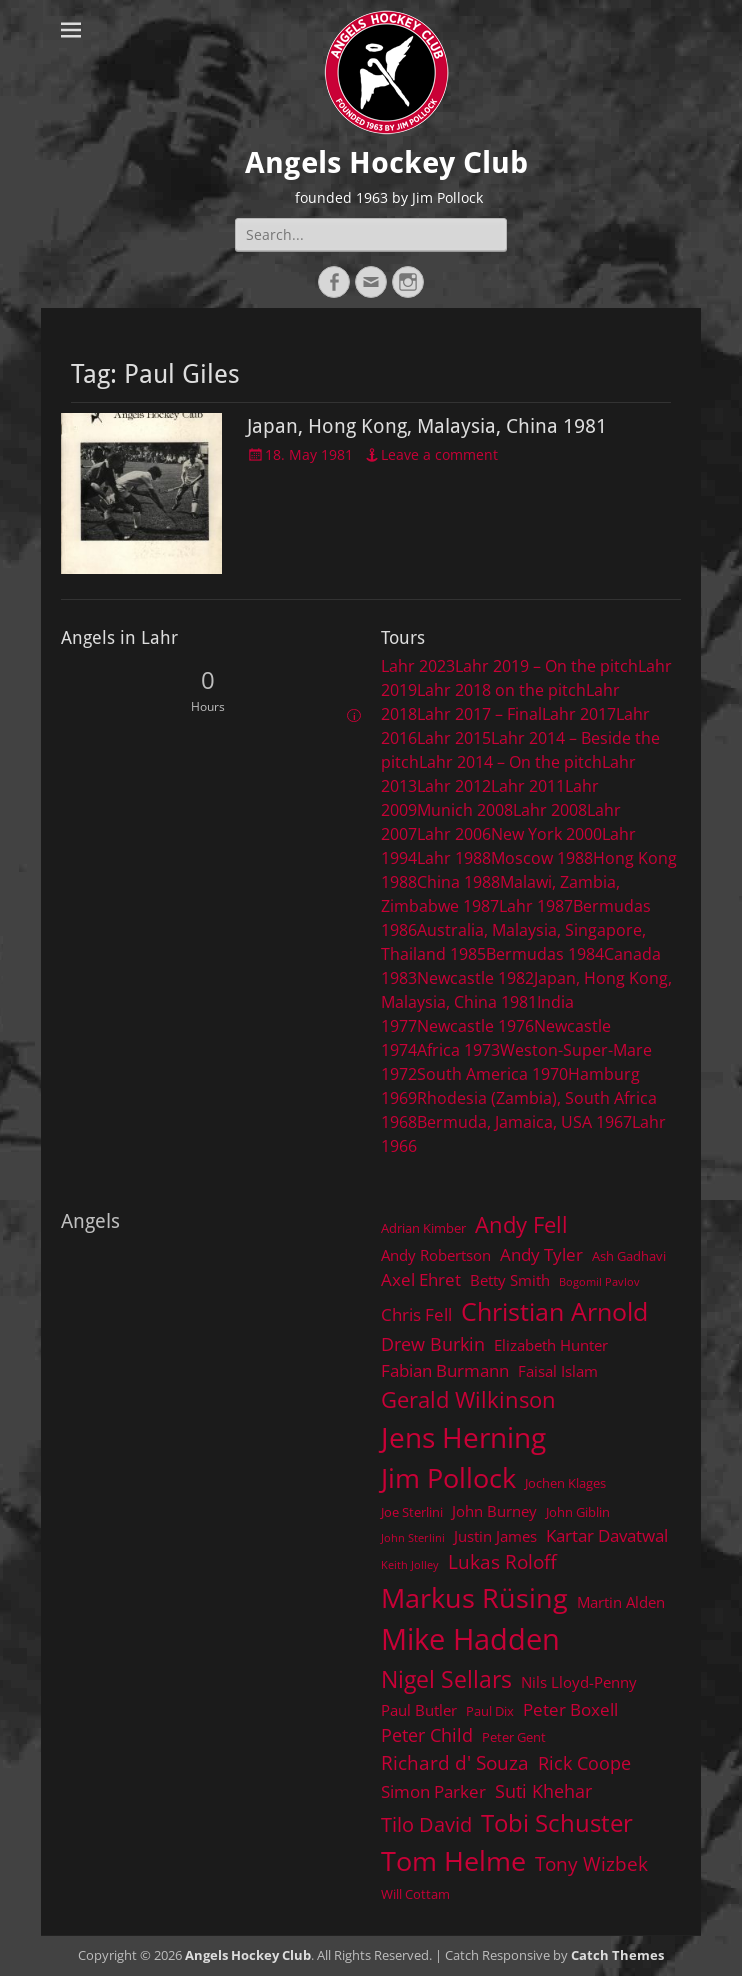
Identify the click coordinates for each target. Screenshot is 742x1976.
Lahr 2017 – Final (479, 714)
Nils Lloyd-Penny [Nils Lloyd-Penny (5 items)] (579, 1682)
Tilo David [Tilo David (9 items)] (426, 1824)
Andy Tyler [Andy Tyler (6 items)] (541, 1254)
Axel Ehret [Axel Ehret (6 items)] (421, 1279)
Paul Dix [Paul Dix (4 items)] (490, 1711)
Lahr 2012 (454, 786)
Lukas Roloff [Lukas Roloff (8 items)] (502, 1561)
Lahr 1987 (536, 906)
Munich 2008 (465, 810)
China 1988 (458, 882)
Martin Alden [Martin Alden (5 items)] (621, 1602)
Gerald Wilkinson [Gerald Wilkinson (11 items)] (468, 1399)
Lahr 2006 (454, 834)
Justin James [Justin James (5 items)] (495, 1536)
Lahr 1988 (454, 858)
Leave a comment (439, 454)
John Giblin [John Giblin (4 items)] (578, 1512)
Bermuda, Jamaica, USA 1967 (524, 1122)
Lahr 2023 (418, 666)
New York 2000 (546, 834)
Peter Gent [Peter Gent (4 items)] (514, 1737)
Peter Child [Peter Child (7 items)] (427, 1735)
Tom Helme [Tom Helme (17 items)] (453, 1860)
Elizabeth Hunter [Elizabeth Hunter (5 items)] (551, 1345)
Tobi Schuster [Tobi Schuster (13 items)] (557, 1822)
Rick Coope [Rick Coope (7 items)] (584, 1763)
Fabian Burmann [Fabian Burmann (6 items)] (445, 1370)
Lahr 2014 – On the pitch (510, 762)
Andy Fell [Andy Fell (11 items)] (521, 1224)
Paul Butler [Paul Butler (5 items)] (419, 1710)
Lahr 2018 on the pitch (501, 690)
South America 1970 (492, 1074)
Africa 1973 (458, 1050)
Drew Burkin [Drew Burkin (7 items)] (433, 1344)
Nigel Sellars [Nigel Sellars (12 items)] (446, 1679)
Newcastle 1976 (475, 1026)
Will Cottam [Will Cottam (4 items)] (415, 1894)
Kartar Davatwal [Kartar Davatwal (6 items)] (607, 1535)
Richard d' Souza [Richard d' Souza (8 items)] (455, 1762)
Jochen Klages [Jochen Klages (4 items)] (565, 1483)
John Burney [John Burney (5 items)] (494, 1511)
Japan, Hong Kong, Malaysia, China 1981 (427, 426)
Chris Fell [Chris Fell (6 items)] (416, 1314)
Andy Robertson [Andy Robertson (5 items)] (436, 1255)
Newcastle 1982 (475, 978)
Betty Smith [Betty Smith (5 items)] (510, 1280)
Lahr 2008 (550, 810)
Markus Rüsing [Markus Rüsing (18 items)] (474, 1597)
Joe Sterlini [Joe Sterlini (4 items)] (412, 1512)
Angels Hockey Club (386, 162)
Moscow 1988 (542, 858)
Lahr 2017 (579, 714)
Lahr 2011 (528, 786)
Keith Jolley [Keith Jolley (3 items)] (410, 1565)
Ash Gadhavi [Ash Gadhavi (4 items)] (629, 1256)
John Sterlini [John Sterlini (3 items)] (413, 1538)
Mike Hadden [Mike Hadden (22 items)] (470, 1639)
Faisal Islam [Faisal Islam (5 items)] (558, 1371)
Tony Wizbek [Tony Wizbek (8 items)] (591, 1863)
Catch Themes (617, 1955)
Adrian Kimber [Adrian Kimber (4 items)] (423, 1228)
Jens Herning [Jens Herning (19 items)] (463, 1437)
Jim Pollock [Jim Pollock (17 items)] (448, 1477)
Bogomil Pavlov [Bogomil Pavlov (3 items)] (599, 1282)
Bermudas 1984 (545, 954)
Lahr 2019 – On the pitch (546, 666)
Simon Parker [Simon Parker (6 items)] (433, 1791)
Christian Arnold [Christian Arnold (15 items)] (554, 1311)
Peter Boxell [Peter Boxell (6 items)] (570, 1709)
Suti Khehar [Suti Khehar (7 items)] (543, 1791)
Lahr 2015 (454, 738)
